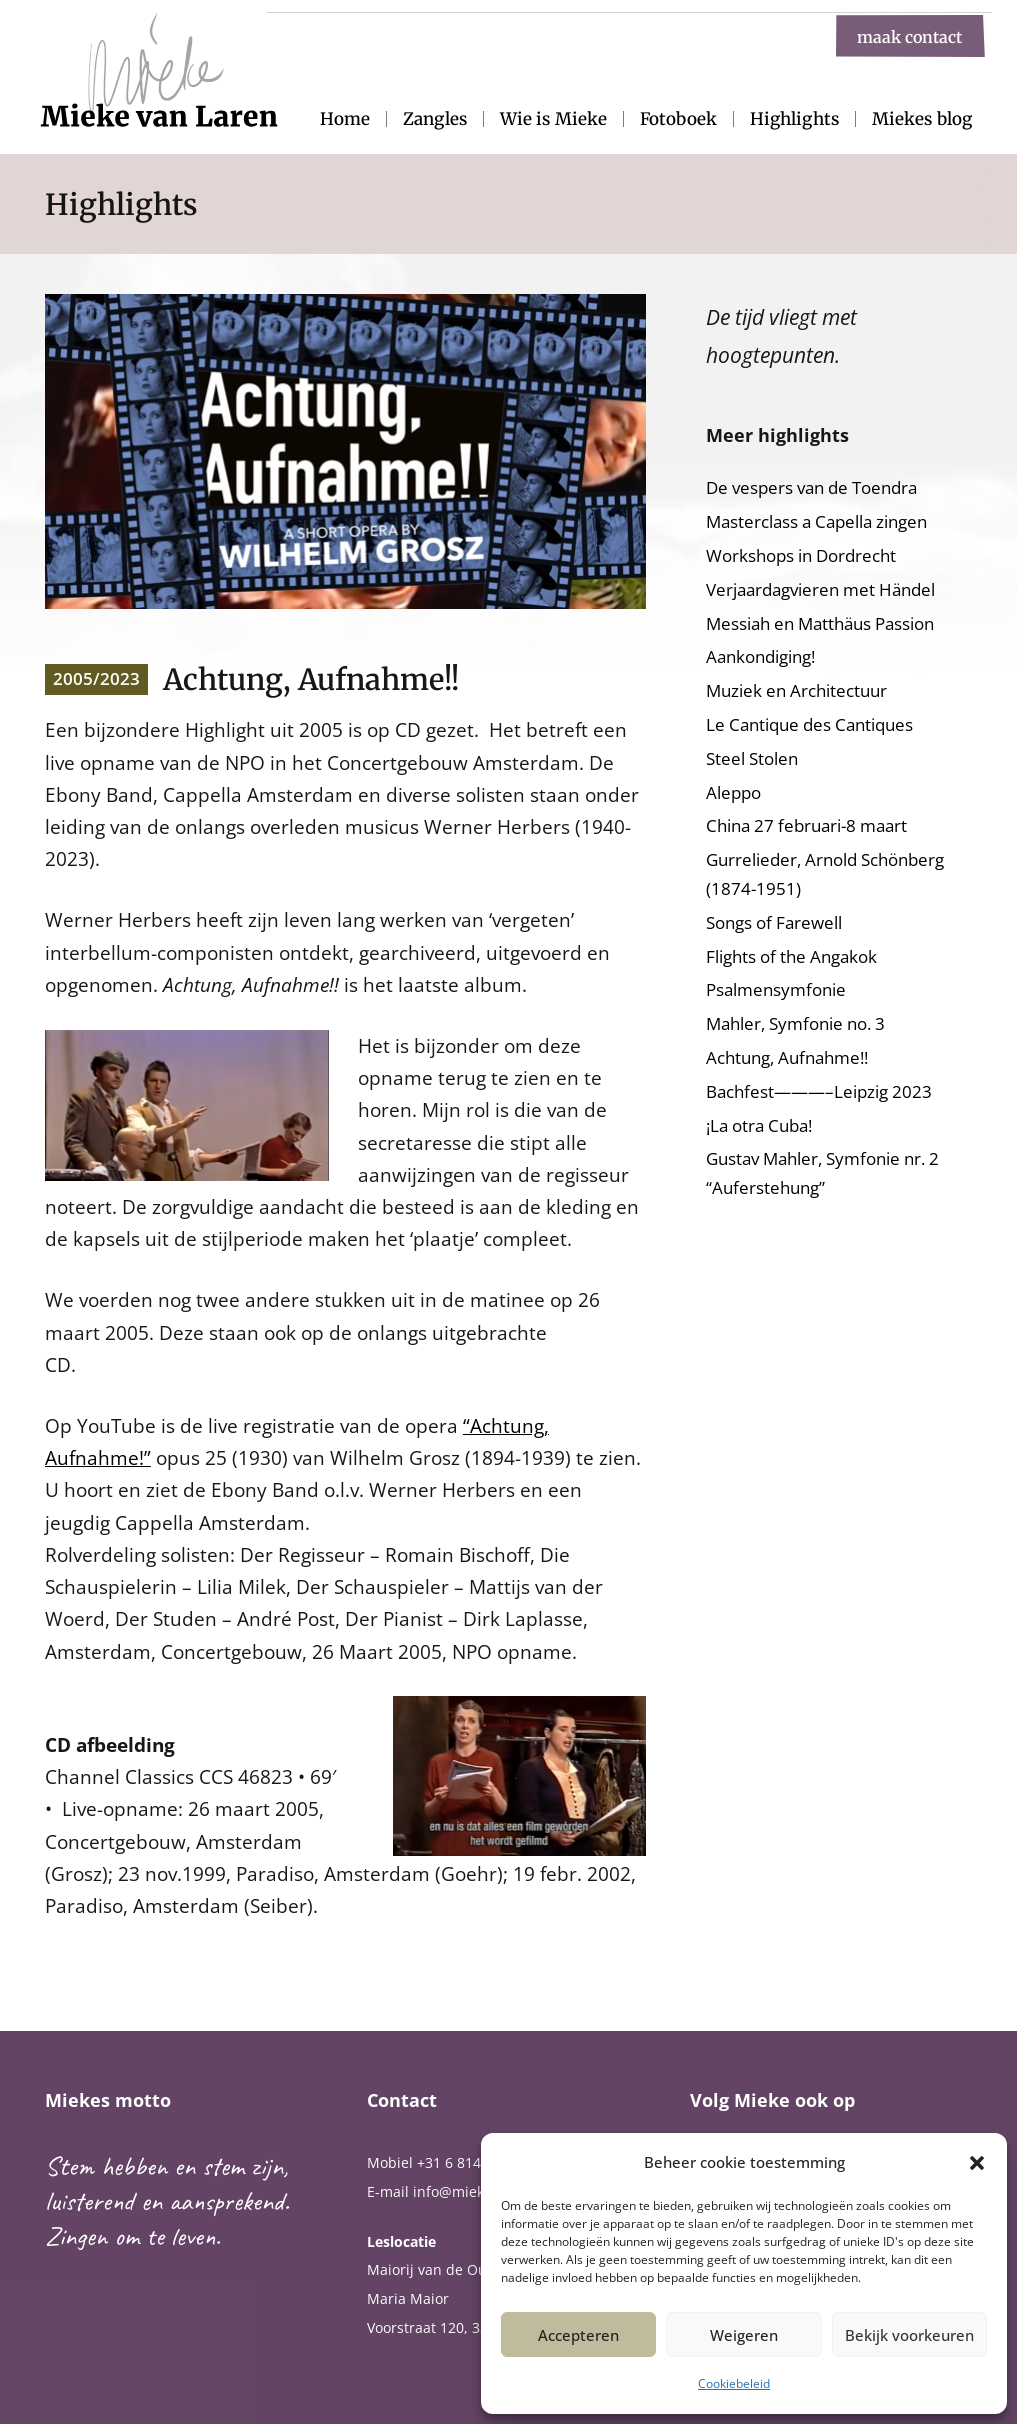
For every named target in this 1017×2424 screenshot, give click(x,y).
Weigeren (744, 2335)
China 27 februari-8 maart (806, 825)
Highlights (794, 119)
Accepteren (578, 2335)
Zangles (435, 119)
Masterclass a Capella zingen (816, 521)
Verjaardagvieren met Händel (820, 589)
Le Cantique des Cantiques (809, 724)
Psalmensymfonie (776, 989)
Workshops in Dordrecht (801, 555)
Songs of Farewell (774, 922)
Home (345, 119)
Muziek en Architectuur (796, 690)
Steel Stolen (752, 758)
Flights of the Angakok (791, 956)
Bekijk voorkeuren (909, 2335)
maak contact (909, 36)
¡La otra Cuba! (759, 1125)
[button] (977, 2163)
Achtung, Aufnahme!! (787, 1057)
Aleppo (733, 792)
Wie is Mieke (553, 119)
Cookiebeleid (734, 2383)
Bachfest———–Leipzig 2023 (819, 1091)
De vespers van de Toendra (811, 487)
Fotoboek (678, 119)
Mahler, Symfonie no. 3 (795, 1023)
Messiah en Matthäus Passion (820, 623)
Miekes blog (922, 119)
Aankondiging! (760, 656)
